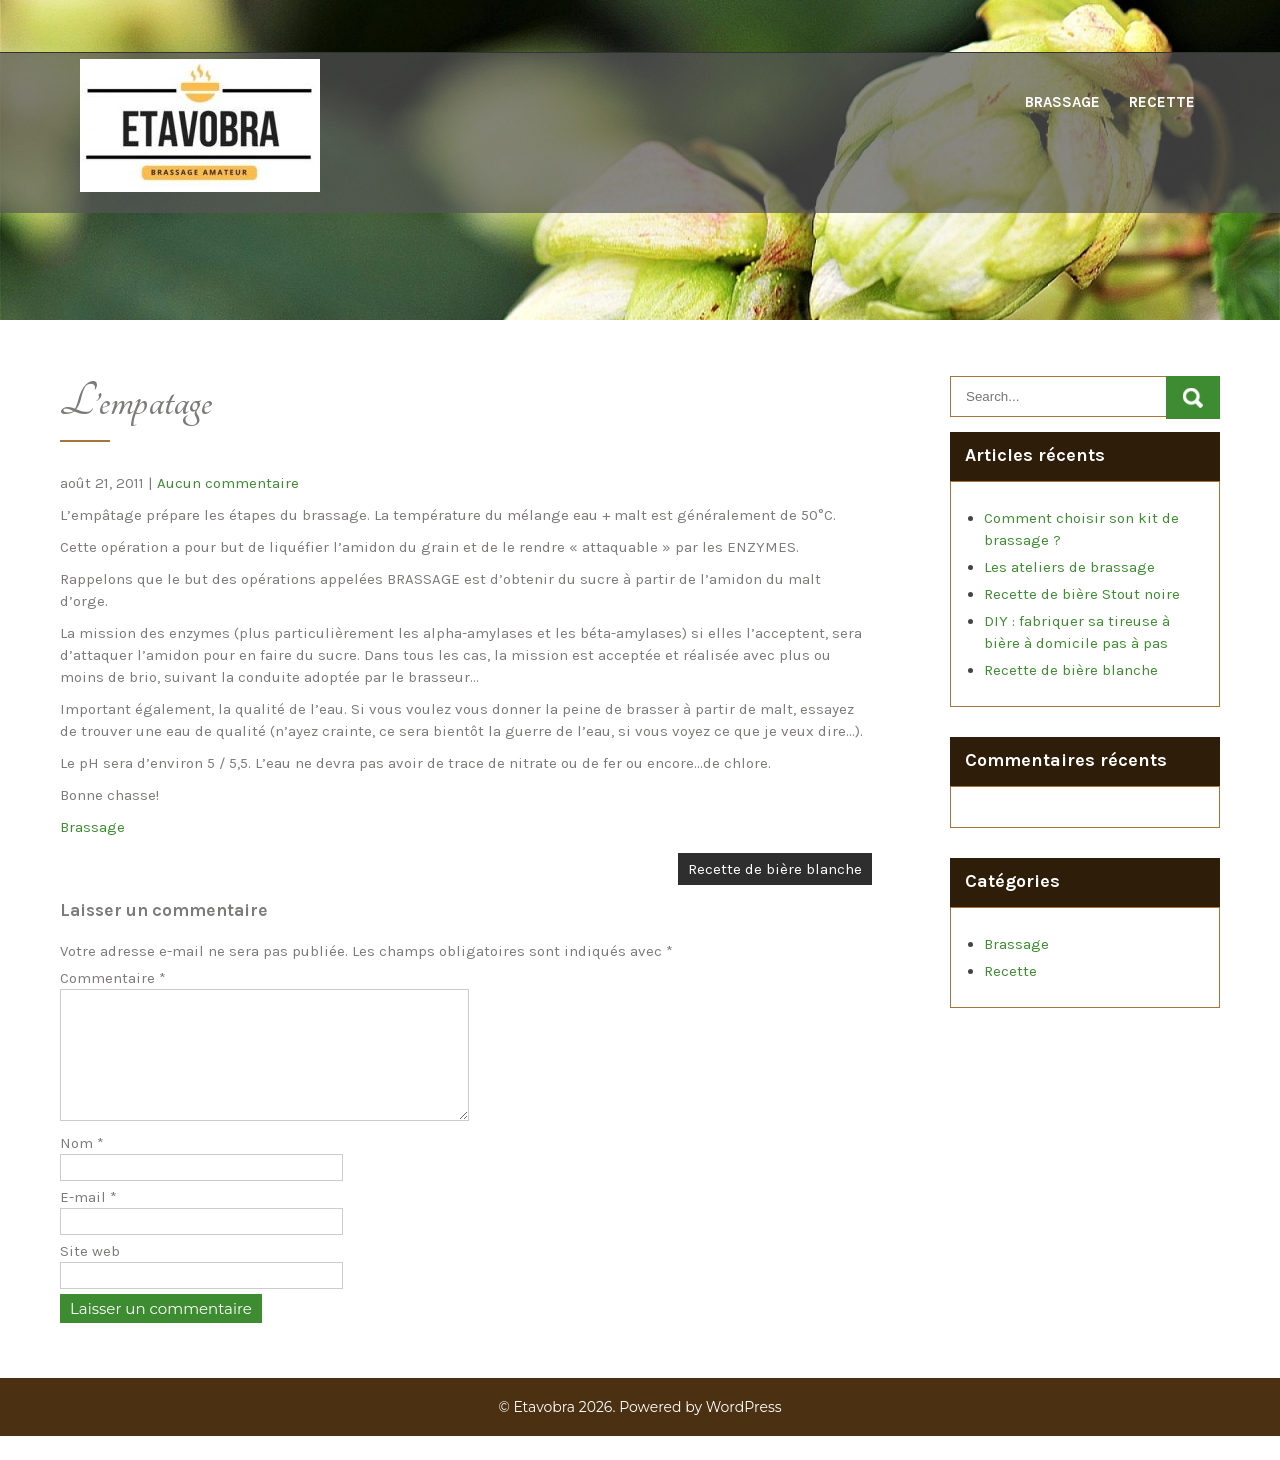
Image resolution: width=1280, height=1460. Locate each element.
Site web (90, 1275)
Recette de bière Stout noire (1082, 594)
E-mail (88, 1221)
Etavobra (544, 1431)
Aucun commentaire (228, 483)
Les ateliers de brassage (1069, 567)
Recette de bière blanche (775, 869)
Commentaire (113, 978)
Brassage (1062, 102)
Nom (82, 1167)
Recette (1162, 102)
